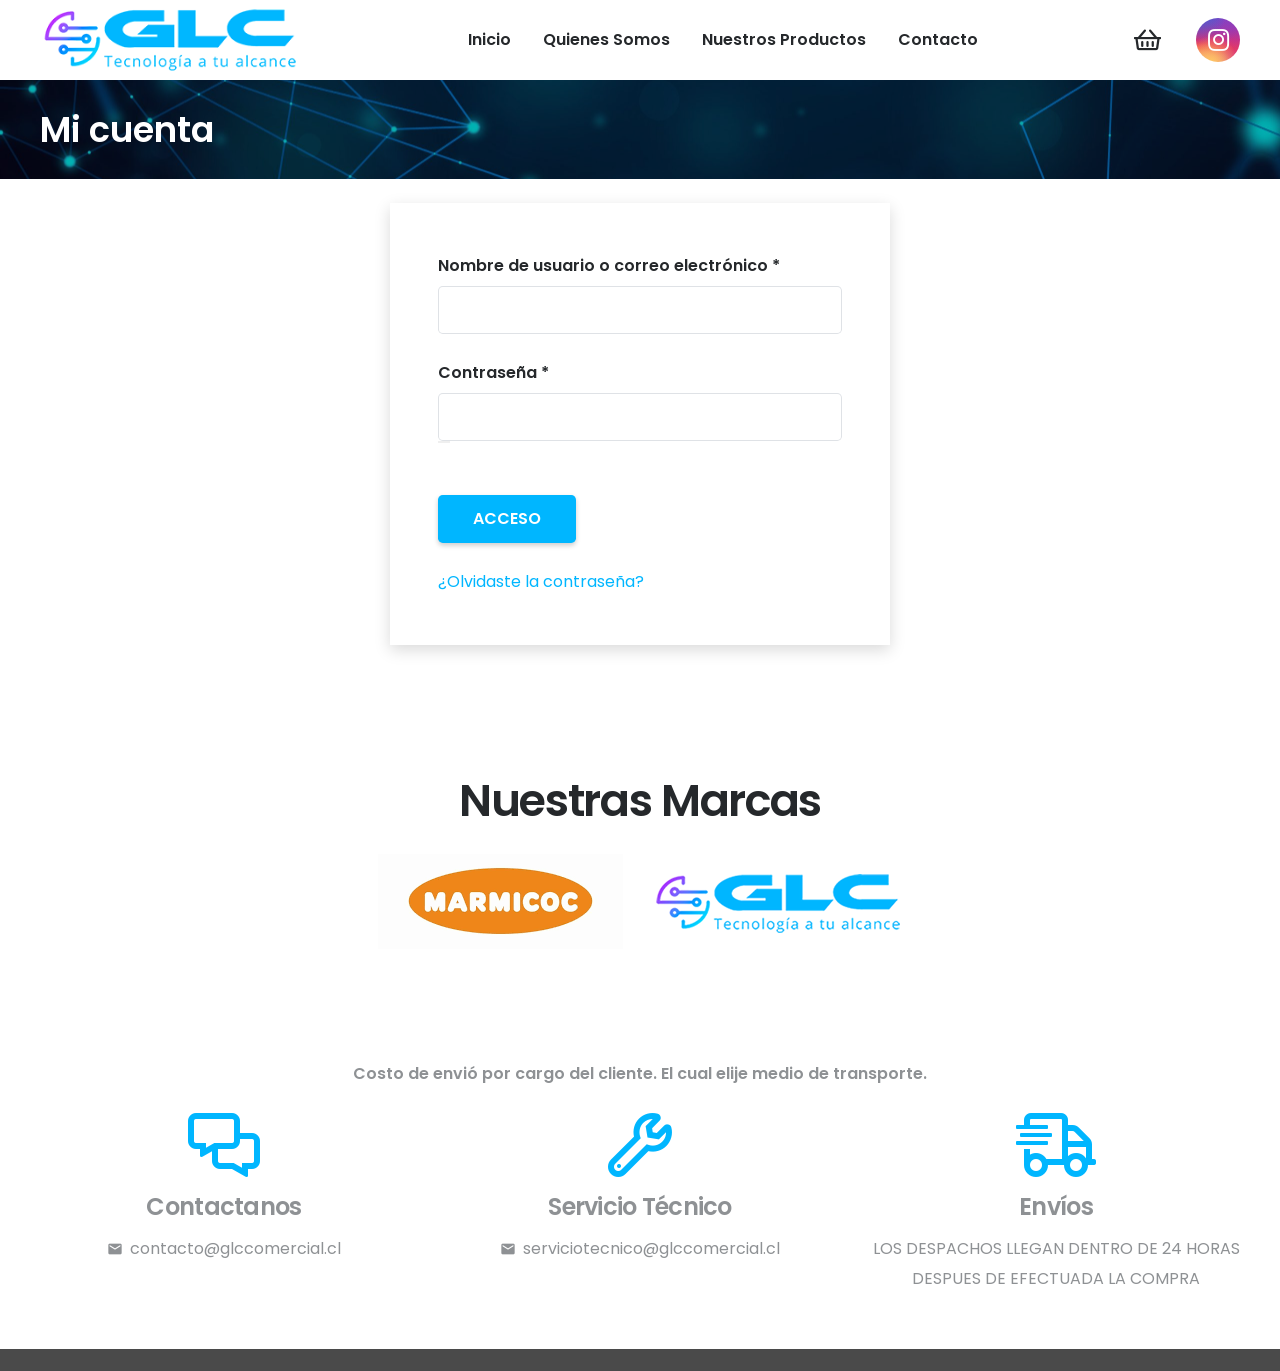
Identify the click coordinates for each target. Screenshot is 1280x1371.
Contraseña (540, 371)
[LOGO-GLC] (171, 40)
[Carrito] (1147, 40)
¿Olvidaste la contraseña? (541, 581)
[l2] (500, 901)
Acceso (507, 518)
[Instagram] (1218, 40)
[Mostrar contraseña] (444, 442)
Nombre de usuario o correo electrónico (640, 264)
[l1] (780, 901)
